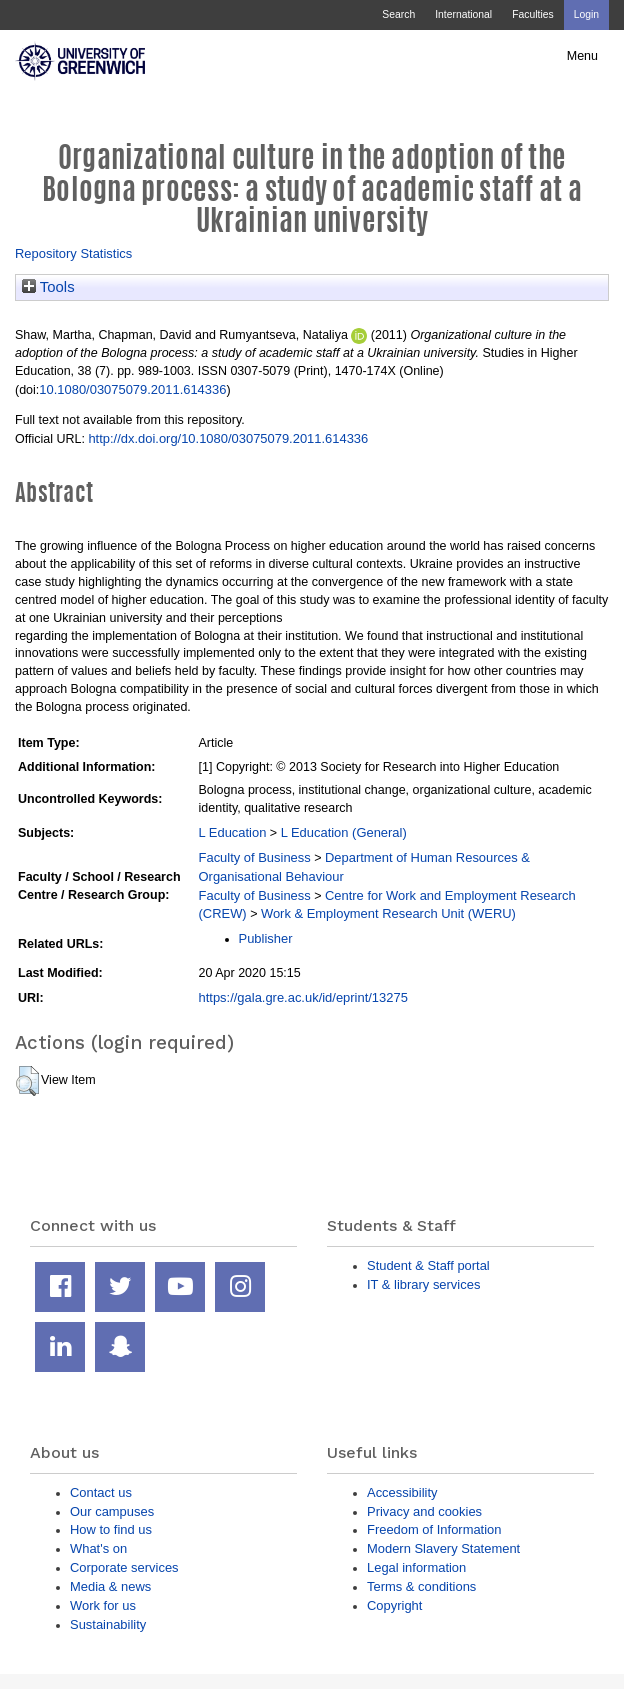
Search (398, 14)
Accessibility (402, 1492)
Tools (48, 287)
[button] (27, 1081)
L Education (233, 832)
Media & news (110, 1586)
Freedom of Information (434, 1529)
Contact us (101, 1492)
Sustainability (108, 1624)
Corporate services (124, 1567)
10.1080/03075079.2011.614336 (132, 389)
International (463, 14)
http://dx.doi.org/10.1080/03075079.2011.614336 (228, 438)
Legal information (416, 1567)
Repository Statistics (73, 253)
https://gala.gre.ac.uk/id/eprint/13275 (303, 997)
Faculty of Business (255, 857)
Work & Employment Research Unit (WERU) (388, 913)
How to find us (111, 1529)
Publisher (266, 938)
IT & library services (423, 1284)
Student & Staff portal (428, 1265)
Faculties (532, 14)
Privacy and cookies (424, 1511)
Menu (582, 56)
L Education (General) (344, 832)
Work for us (103, 1605)
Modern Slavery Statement (443, 1548)
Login (586, 14)
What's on (98, 1548)
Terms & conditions (421, 1586)
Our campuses (112, 1511)
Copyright (394, 1605)
